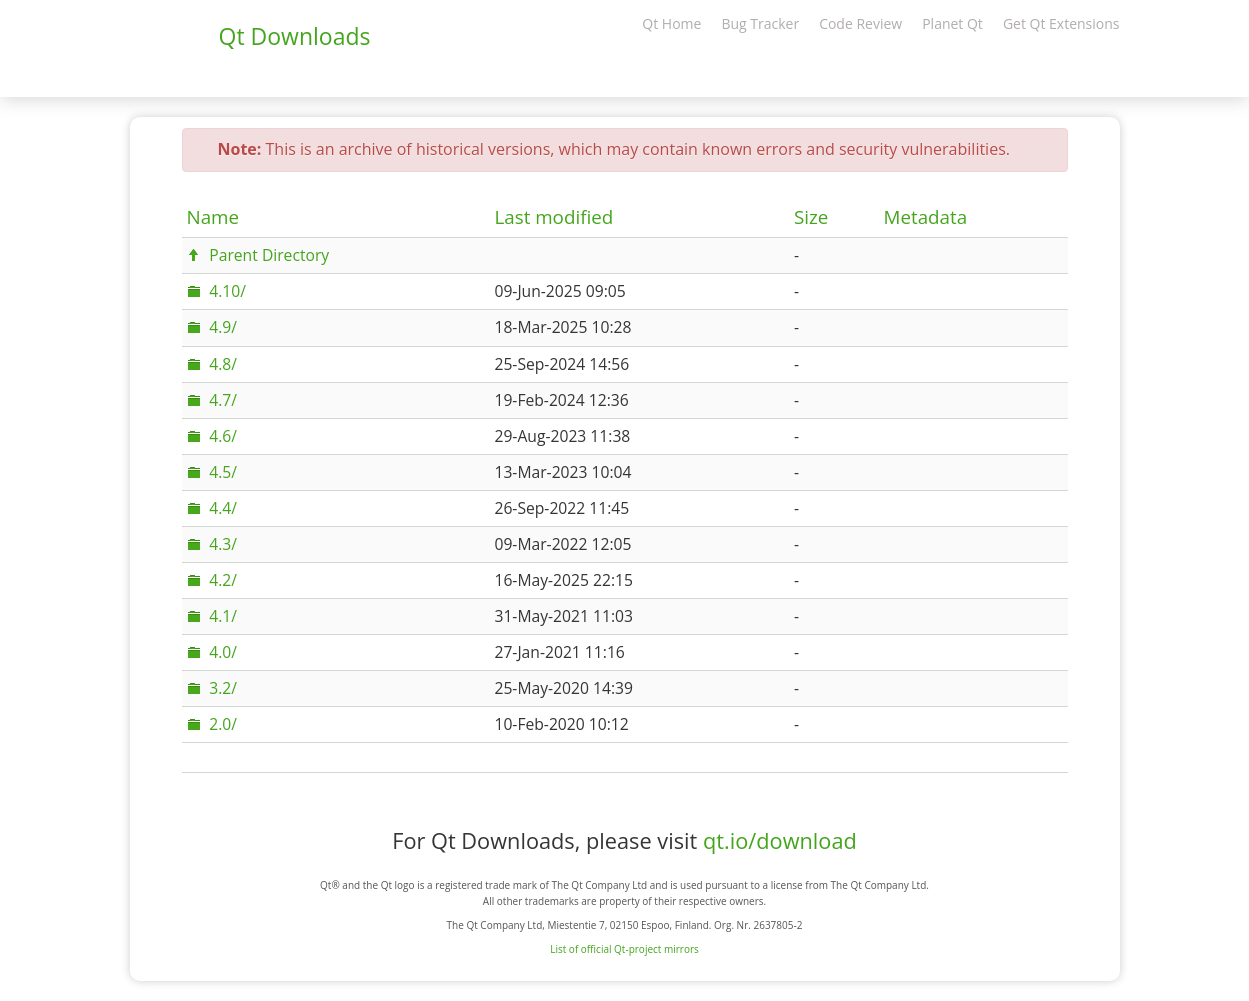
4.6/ (223, 436)
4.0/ (223, 652)
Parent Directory (269, 255)
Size (811, 217)
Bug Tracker (760, 23)
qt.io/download (780, 840)
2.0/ (223, 724)
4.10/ (227, 291)
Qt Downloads (295, 36)
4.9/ (223, 327)
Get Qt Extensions (1061, 23)
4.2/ (223, 580)
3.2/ (223, 688)
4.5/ (223, 472)
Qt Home (671, 23)
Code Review (860, 23)
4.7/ (223, 400)
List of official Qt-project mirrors (624, 949)
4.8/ (223, 364)
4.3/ (223, 544)
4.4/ (223, 508)
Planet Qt (952, 23)
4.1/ (223, 616)
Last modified (553, 217)
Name (213, 217)
